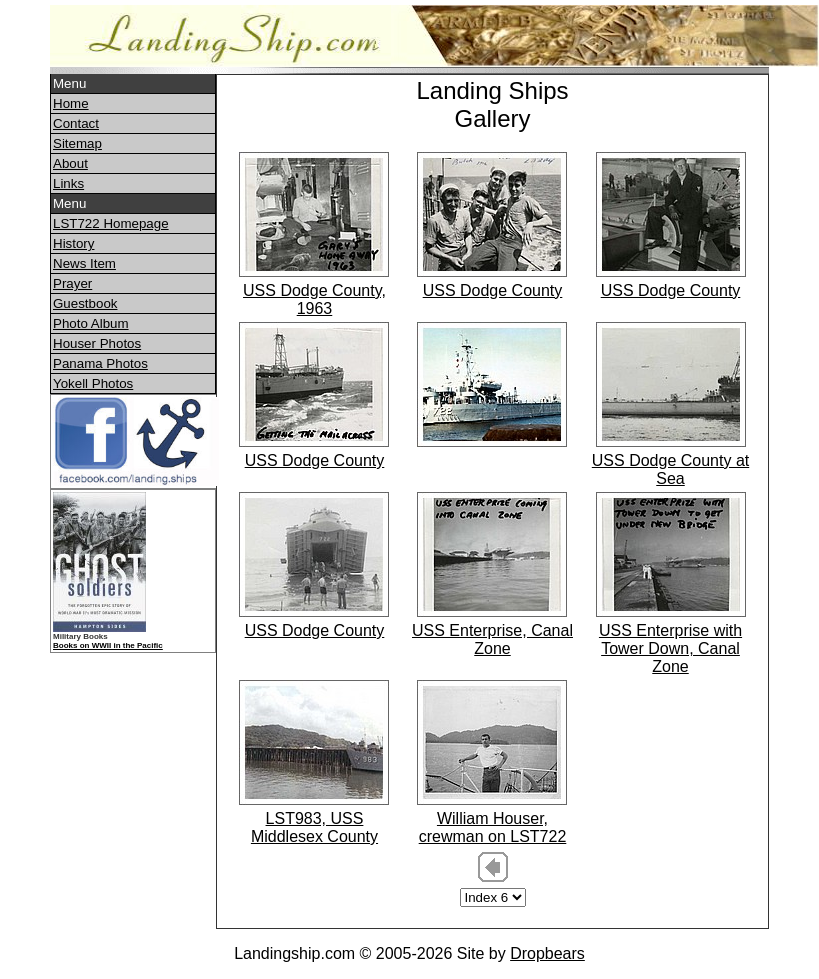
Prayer (72, 283)
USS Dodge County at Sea (670, 469)
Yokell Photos (93, 383)
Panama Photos (100, 363)
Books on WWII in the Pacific (108, 645)
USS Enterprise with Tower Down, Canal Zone (670, 648)
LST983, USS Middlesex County (314, 827)
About (70, 163)
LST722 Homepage (111, 223)
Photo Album (91, 323)
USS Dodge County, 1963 (314, 299)
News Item (84, 263)
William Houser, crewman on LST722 (493, 827)
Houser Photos (97, 343)
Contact (76, 123)
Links (68, 183)
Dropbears (547, 953)
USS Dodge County (493, 290)
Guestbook (85, 303)
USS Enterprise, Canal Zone (492, 639)
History (73, 243)
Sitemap (77, 143)
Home (71, 103)
